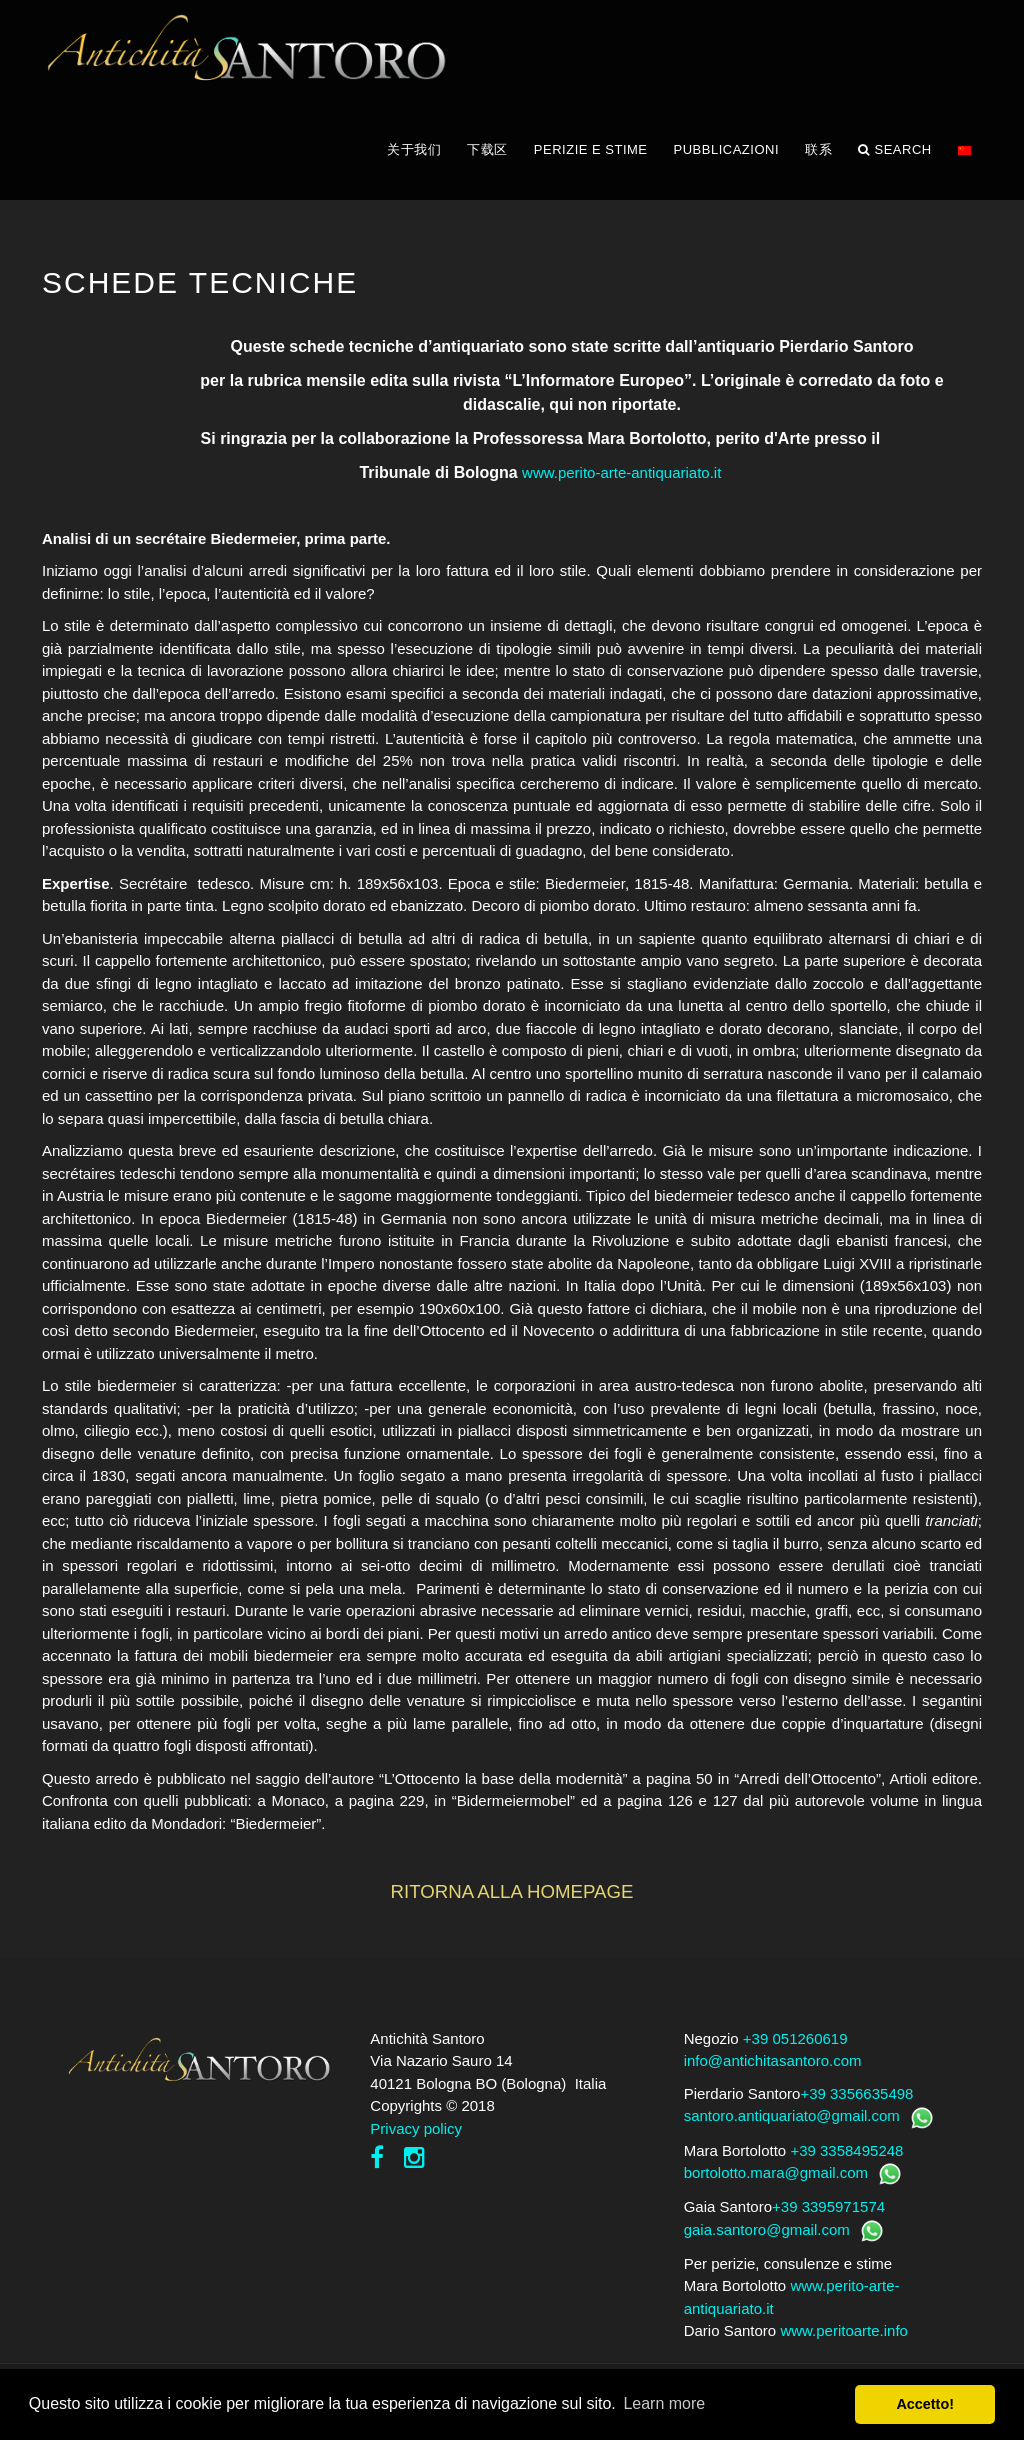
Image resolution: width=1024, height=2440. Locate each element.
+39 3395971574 (828, 2206)
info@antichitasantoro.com (773, 2060)
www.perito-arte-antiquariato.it (621, 472)
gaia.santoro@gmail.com (767, 2229)
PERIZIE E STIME (591, 149)
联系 (818, 149)
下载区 (487, 149)
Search (895, 150)
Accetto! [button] (925, 2404)
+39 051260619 (795, 2038)
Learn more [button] (664, 2403)
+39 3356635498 (856, 2093)
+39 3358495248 (846, 2150)
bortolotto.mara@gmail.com (776, 2172)
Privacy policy (416, 2128)
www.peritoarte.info (844, 2330)
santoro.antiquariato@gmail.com (792, 2115)
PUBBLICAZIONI (726, 149)
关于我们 (414, 149)
